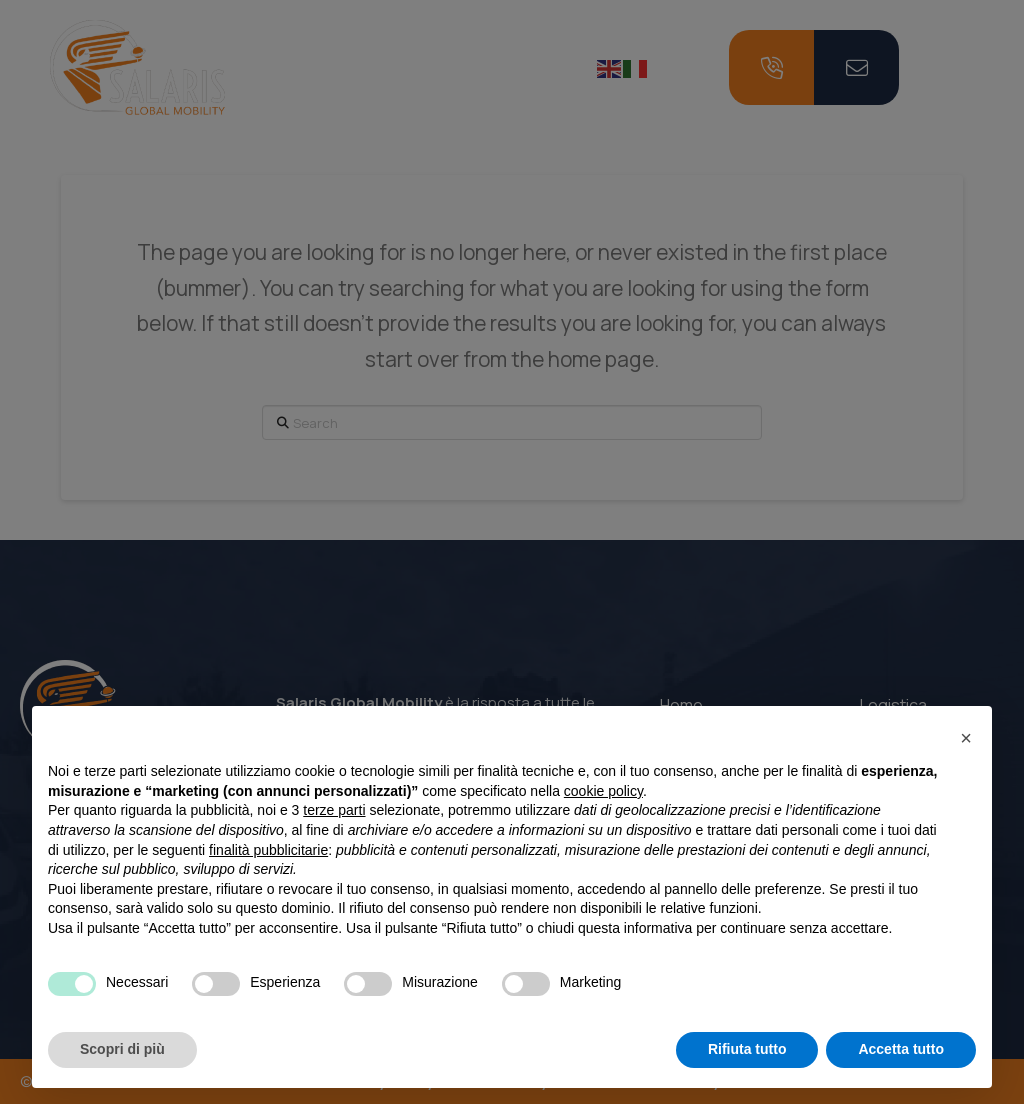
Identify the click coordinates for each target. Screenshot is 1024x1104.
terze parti (334, 810)
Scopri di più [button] (122, 1049)
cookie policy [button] (603, 791)
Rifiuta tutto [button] (747, 1049)
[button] (966, 738)
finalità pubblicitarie (268, 850)
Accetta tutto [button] (901, 1049)
